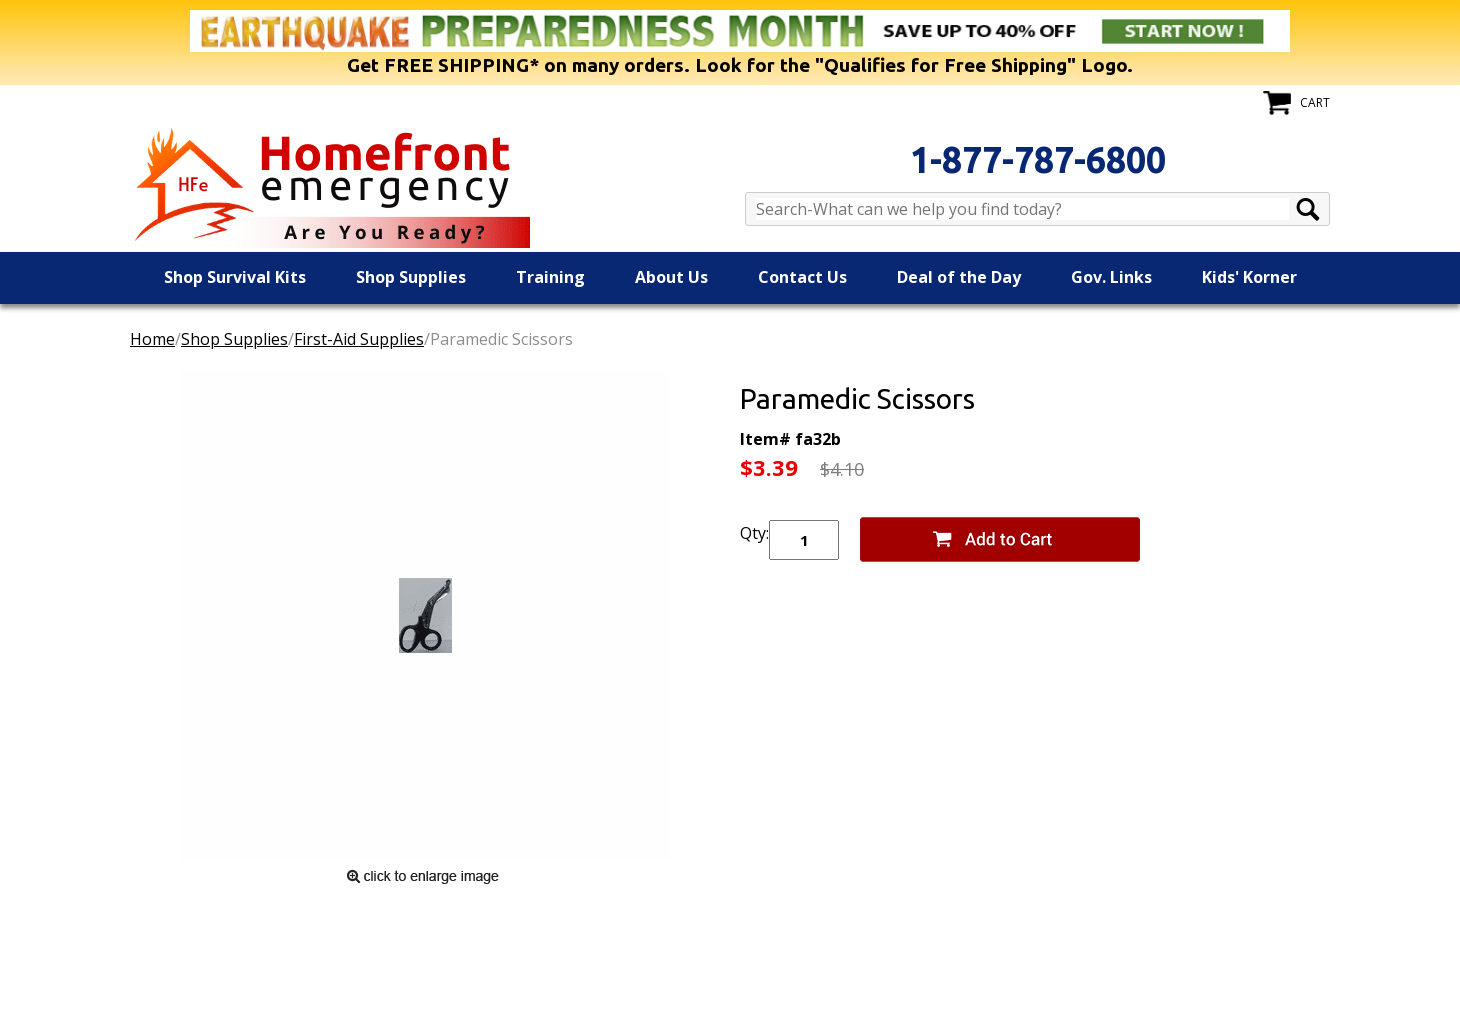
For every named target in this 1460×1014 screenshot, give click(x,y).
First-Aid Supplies (359, 339)
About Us (671, 277)
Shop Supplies (411, 277)
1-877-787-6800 (1038, 159)
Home (152, 339)
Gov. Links (1111, 277)
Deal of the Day (959, 277)
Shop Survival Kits (235, 277)
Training (550, 277)
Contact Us (802, 277)
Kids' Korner (1249, 277)
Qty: (754, 533)
